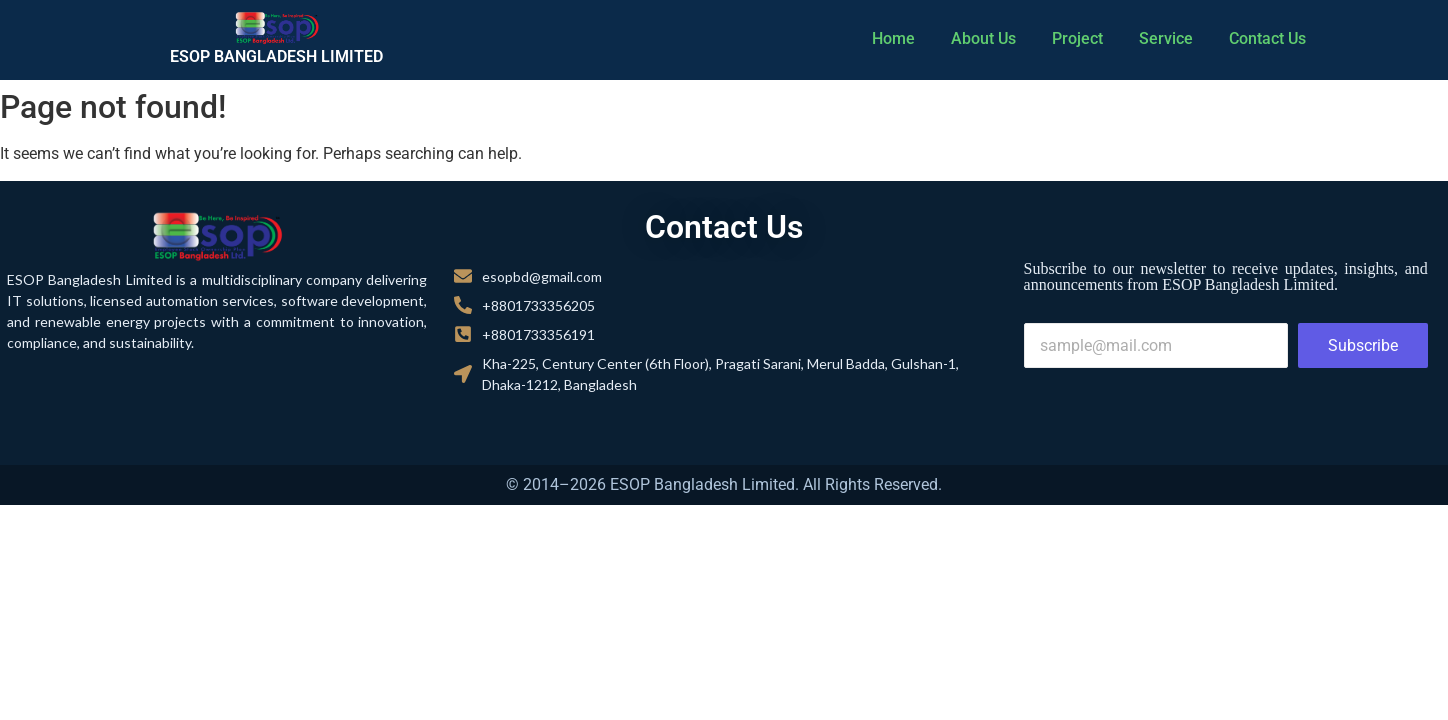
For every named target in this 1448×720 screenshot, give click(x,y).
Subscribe (1363, 345)
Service (1166, 38)
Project (1077, 38)
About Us (983, 38)
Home (893, 38)
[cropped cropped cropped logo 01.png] (277, 27)
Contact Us (1267, 38)
